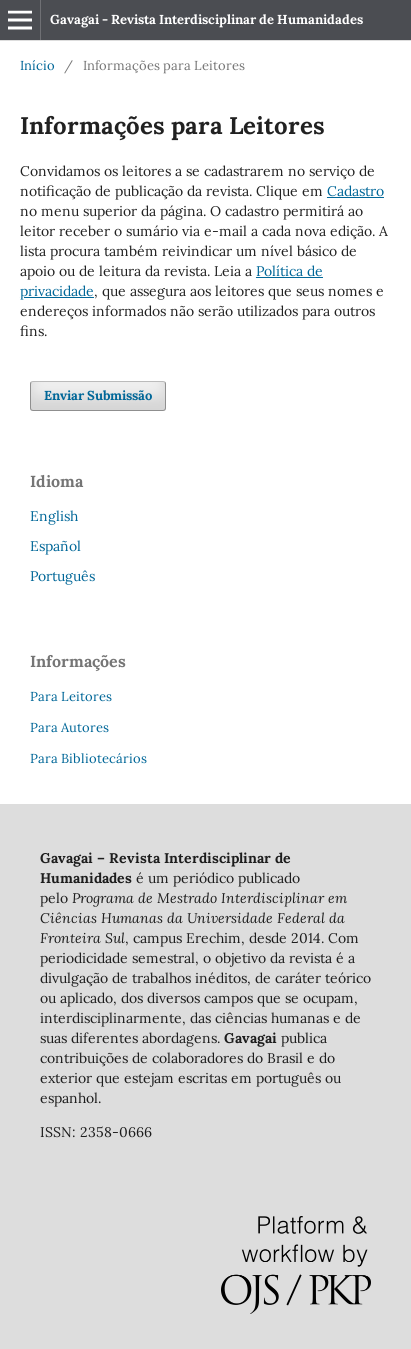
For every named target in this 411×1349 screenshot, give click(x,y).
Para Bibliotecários (88, 758)
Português (62, 576)
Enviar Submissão (98, 395)
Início (37, 65)
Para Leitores (71, 696)
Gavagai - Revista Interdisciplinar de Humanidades (206, 19)
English (54, 516)
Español (55, 546)
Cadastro (355, 191)
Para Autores (69, 727)
